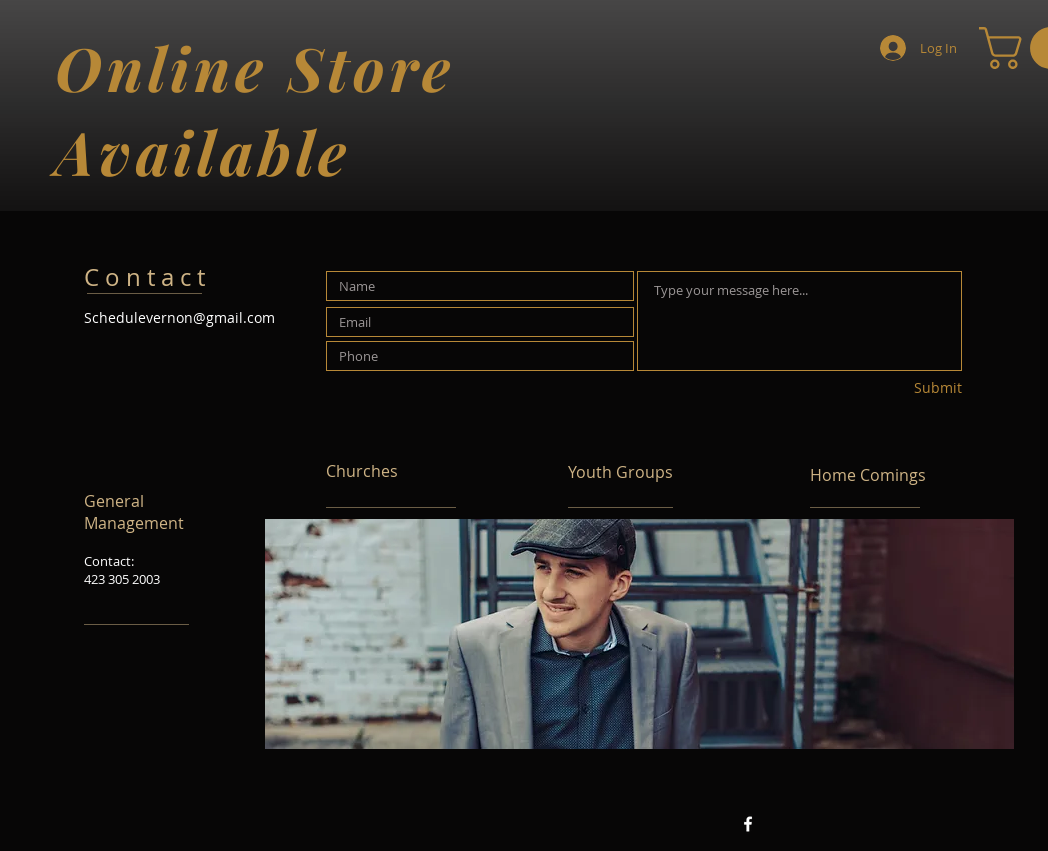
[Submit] (891, 388)
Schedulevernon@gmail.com (179, 317)
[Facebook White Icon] (748, 824)
